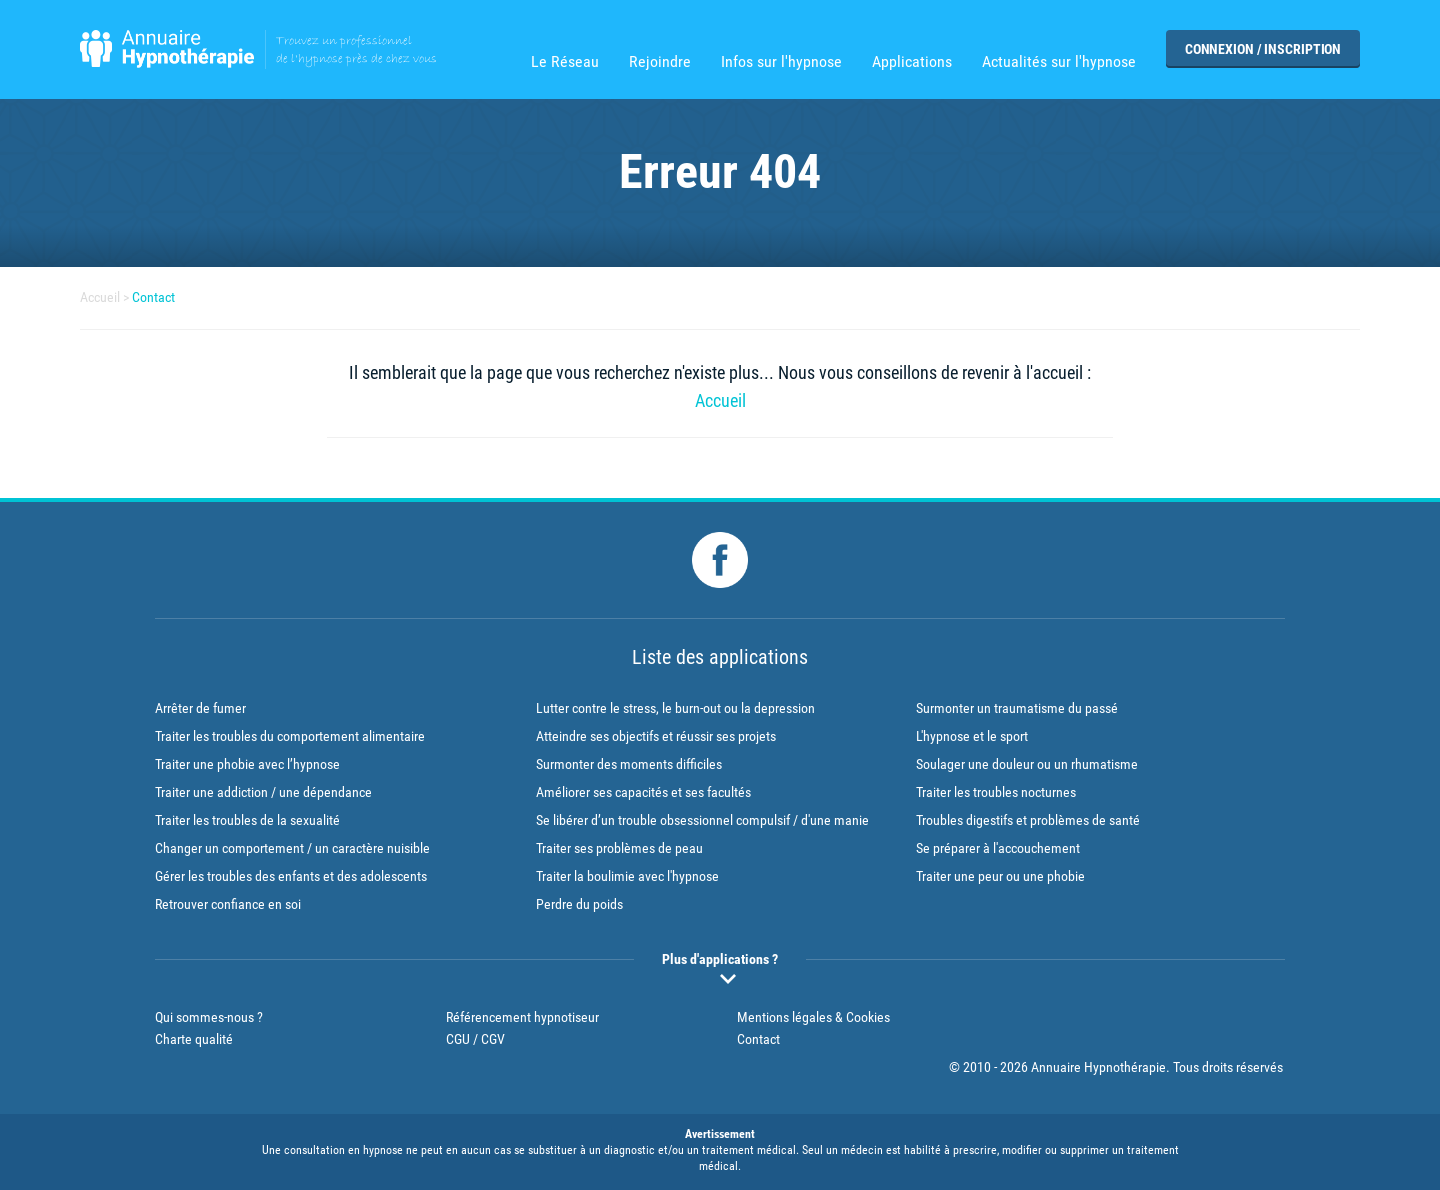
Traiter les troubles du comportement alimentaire (290, 736)
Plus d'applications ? (720, 959)
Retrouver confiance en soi (228, 904)
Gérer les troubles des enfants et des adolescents (291, 876)
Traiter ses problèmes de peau (619, 848)
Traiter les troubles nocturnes (996, 792)
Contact (153, 297)
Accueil (100, 297)
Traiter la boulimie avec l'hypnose (627, 876)
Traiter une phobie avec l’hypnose (247, 764)
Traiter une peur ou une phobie (1000, 876)
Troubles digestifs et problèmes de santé (1028, 820)
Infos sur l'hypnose (781, 62)
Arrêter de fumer (200, 708)
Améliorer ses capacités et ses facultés (643, 792)
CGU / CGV (475, 1039)
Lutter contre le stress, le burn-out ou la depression (675, 708)
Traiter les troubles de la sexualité (247, 820)
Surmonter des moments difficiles (629, 764)
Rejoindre (660, 62)
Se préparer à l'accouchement (998, 848)
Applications (912, 62)
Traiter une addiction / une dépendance (263, 792)
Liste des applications (720, 657)
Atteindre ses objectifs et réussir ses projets (656, 736)
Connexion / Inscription (1263, 49)
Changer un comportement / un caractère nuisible (292, 848)
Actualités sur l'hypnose (1059, 62)
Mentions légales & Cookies (813, 1017)
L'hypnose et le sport (972, 736)
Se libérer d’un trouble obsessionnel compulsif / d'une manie (702, 820)
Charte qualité (194, 1039)
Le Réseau (565, 62)
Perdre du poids (579, 904)
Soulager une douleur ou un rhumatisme (1027, 764)
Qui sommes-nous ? (209, 1017)
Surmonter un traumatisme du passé (1017, 708)
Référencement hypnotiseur (522, 1017)
